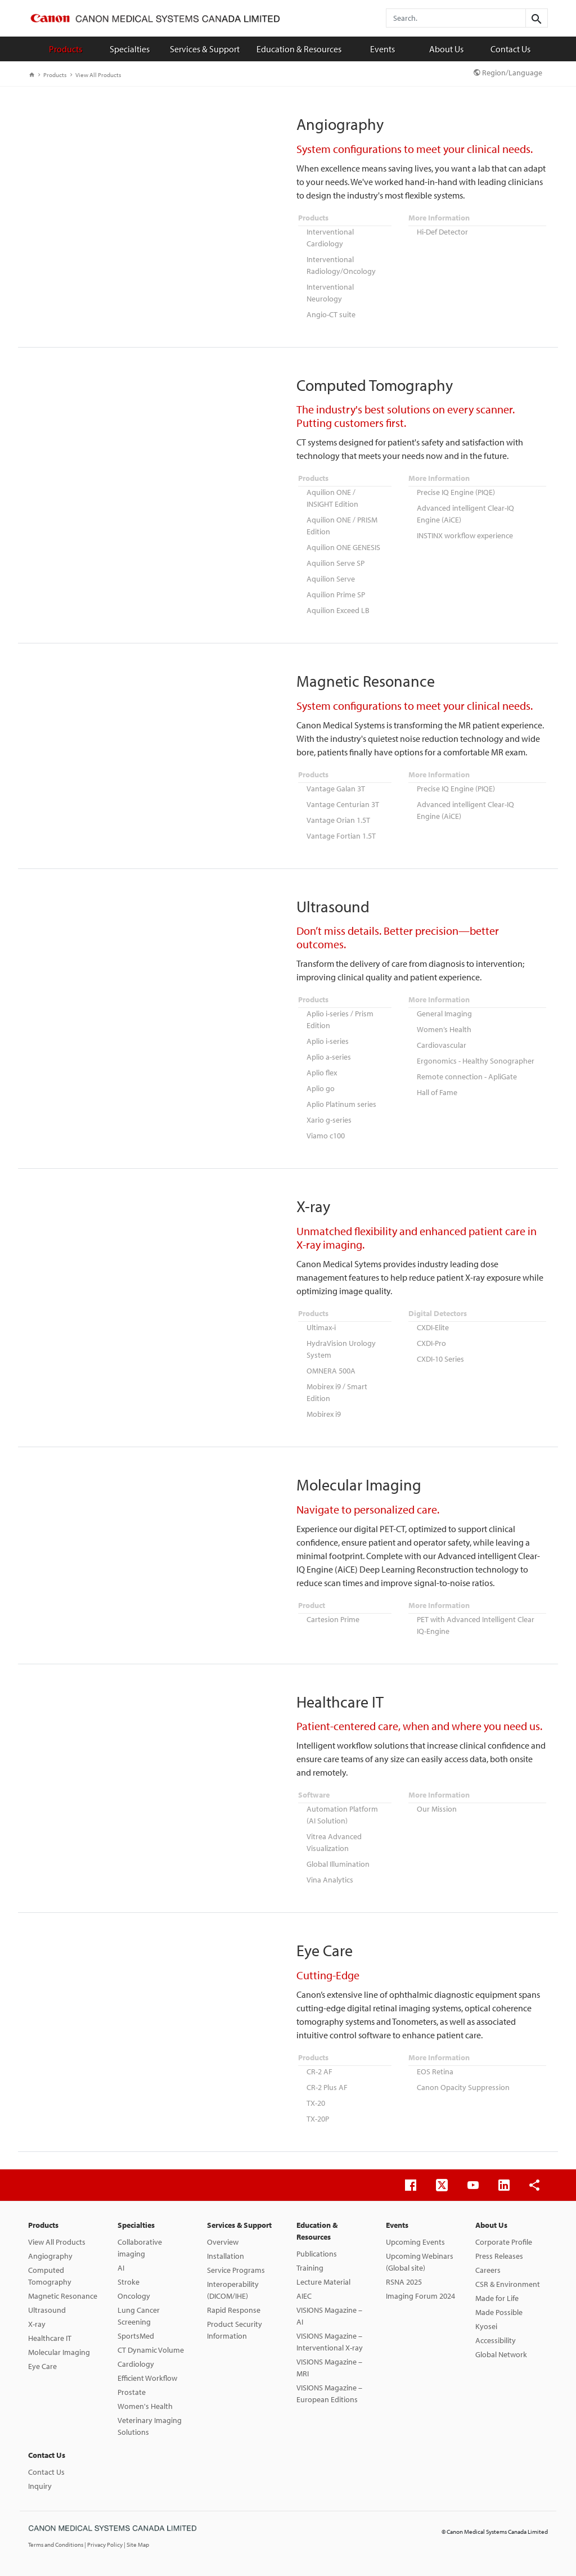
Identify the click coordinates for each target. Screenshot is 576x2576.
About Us (446, 49)
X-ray (37, 2324)
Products (65, 49)
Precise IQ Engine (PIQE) (456, 492)
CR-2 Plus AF (327, 2087)
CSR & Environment (507, 2284)
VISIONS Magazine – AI (329, 2316)
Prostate (132, 2392)
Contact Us (510, 49)
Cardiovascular (441, 1045)
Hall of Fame (437, 1092)
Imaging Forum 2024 (420, 2296)
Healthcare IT (49, 2338)
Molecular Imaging (59, 2352)
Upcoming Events (415, 2242)
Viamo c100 (326, 1136)
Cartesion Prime (333, 1619)
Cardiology (136, 2364)
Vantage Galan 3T (336, 788)
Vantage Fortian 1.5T (341, 836)
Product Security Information (234, 2330)
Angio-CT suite (331, 314)
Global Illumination (338, 1864)
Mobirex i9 (324, 1414)
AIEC (304, 2296)
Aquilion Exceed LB (338, 610)
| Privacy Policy (104, 2544)
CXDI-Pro (431, 1343)
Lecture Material (323, 2282)
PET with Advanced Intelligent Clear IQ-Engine (475, 1625)
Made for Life (497, 2298)
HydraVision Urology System (341, 1349)
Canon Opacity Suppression (463, 2087)
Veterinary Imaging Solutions (150, 2426)
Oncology (134, 2296)
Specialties (130, 49)
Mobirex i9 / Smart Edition (337, 1392)
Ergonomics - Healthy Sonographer (475, 1061)
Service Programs (236, 2270)
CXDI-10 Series (440, 1359)
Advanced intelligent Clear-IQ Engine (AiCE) (465, 514)
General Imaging (444, 1013)
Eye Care (42, 2366)
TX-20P (318, 2119)
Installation (225, 2256)
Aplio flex (322, 1073)
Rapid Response (233, 2310)
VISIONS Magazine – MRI (329, 2368)
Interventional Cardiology (330, 238)
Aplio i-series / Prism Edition (340, 1019)
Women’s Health (444, 1029)
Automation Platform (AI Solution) (342, 1815)
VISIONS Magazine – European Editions (329, 2393)
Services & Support (205, 49)
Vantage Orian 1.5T (338, 820)
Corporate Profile (503, 2242)
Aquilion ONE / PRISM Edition (342, 526)
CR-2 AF (319, 2071)
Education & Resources (298, 49)
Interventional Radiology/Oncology (341, 265)
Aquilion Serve (331, 579)
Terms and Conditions (56, 2544)
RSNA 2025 (404, 2282)
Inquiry (40, 2486)
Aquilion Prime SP (336, 594)
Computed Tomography (49, 2276)
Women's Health (145, 2406)
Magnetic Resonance (62, 2296)
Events (382, 49)
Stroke (129, 2282)
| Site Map (136, 2544)
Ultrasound (47, 2310)
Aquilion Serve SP (335, 563)
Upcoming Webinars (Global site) (419, 2262)
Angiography (50, 2256)
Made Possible (499, 2312)
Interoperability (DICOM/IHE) (233, 2290)
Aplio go (321, 1088)
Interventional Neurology (330, 293)
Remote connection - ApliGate (467, 1076)
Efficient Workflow (147, 2378)
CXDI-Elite (433, 1327)
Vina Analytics (330, 1880)
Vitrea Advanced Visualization (334, 1842)
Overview (222, 2242)
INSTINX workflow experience (465, 535)
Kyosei (486, 2326)
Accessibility (495, 2340)
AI (121, 2268)
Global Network (501, 2354)
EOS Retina (435, 2071)
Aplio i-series (328, 1041)
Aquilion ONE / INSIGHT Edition (332, 498)
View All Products (95, 75)
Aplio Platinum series (341, 1104)
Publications (316, 2254)
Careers (488, 2270)
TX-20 (316, 2103)
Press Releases (499, 2256)
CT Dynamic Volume (151, 2350)
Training (309, 2268)
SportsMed (136, 2336)
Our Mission (437, 1809)
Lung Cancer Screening (139, 2316)
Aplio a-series (329, 1057)
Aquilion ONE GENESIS (343, 547)
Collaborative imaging (140, 2248)
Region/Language (508, 72)
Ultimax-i (321, 1327)
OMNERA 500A (331, 1371)
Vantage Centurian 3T (343, 804)
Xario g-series (329, 1120)
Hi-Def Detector (442, 232)
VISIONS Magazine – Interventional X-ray (329, 2342)
